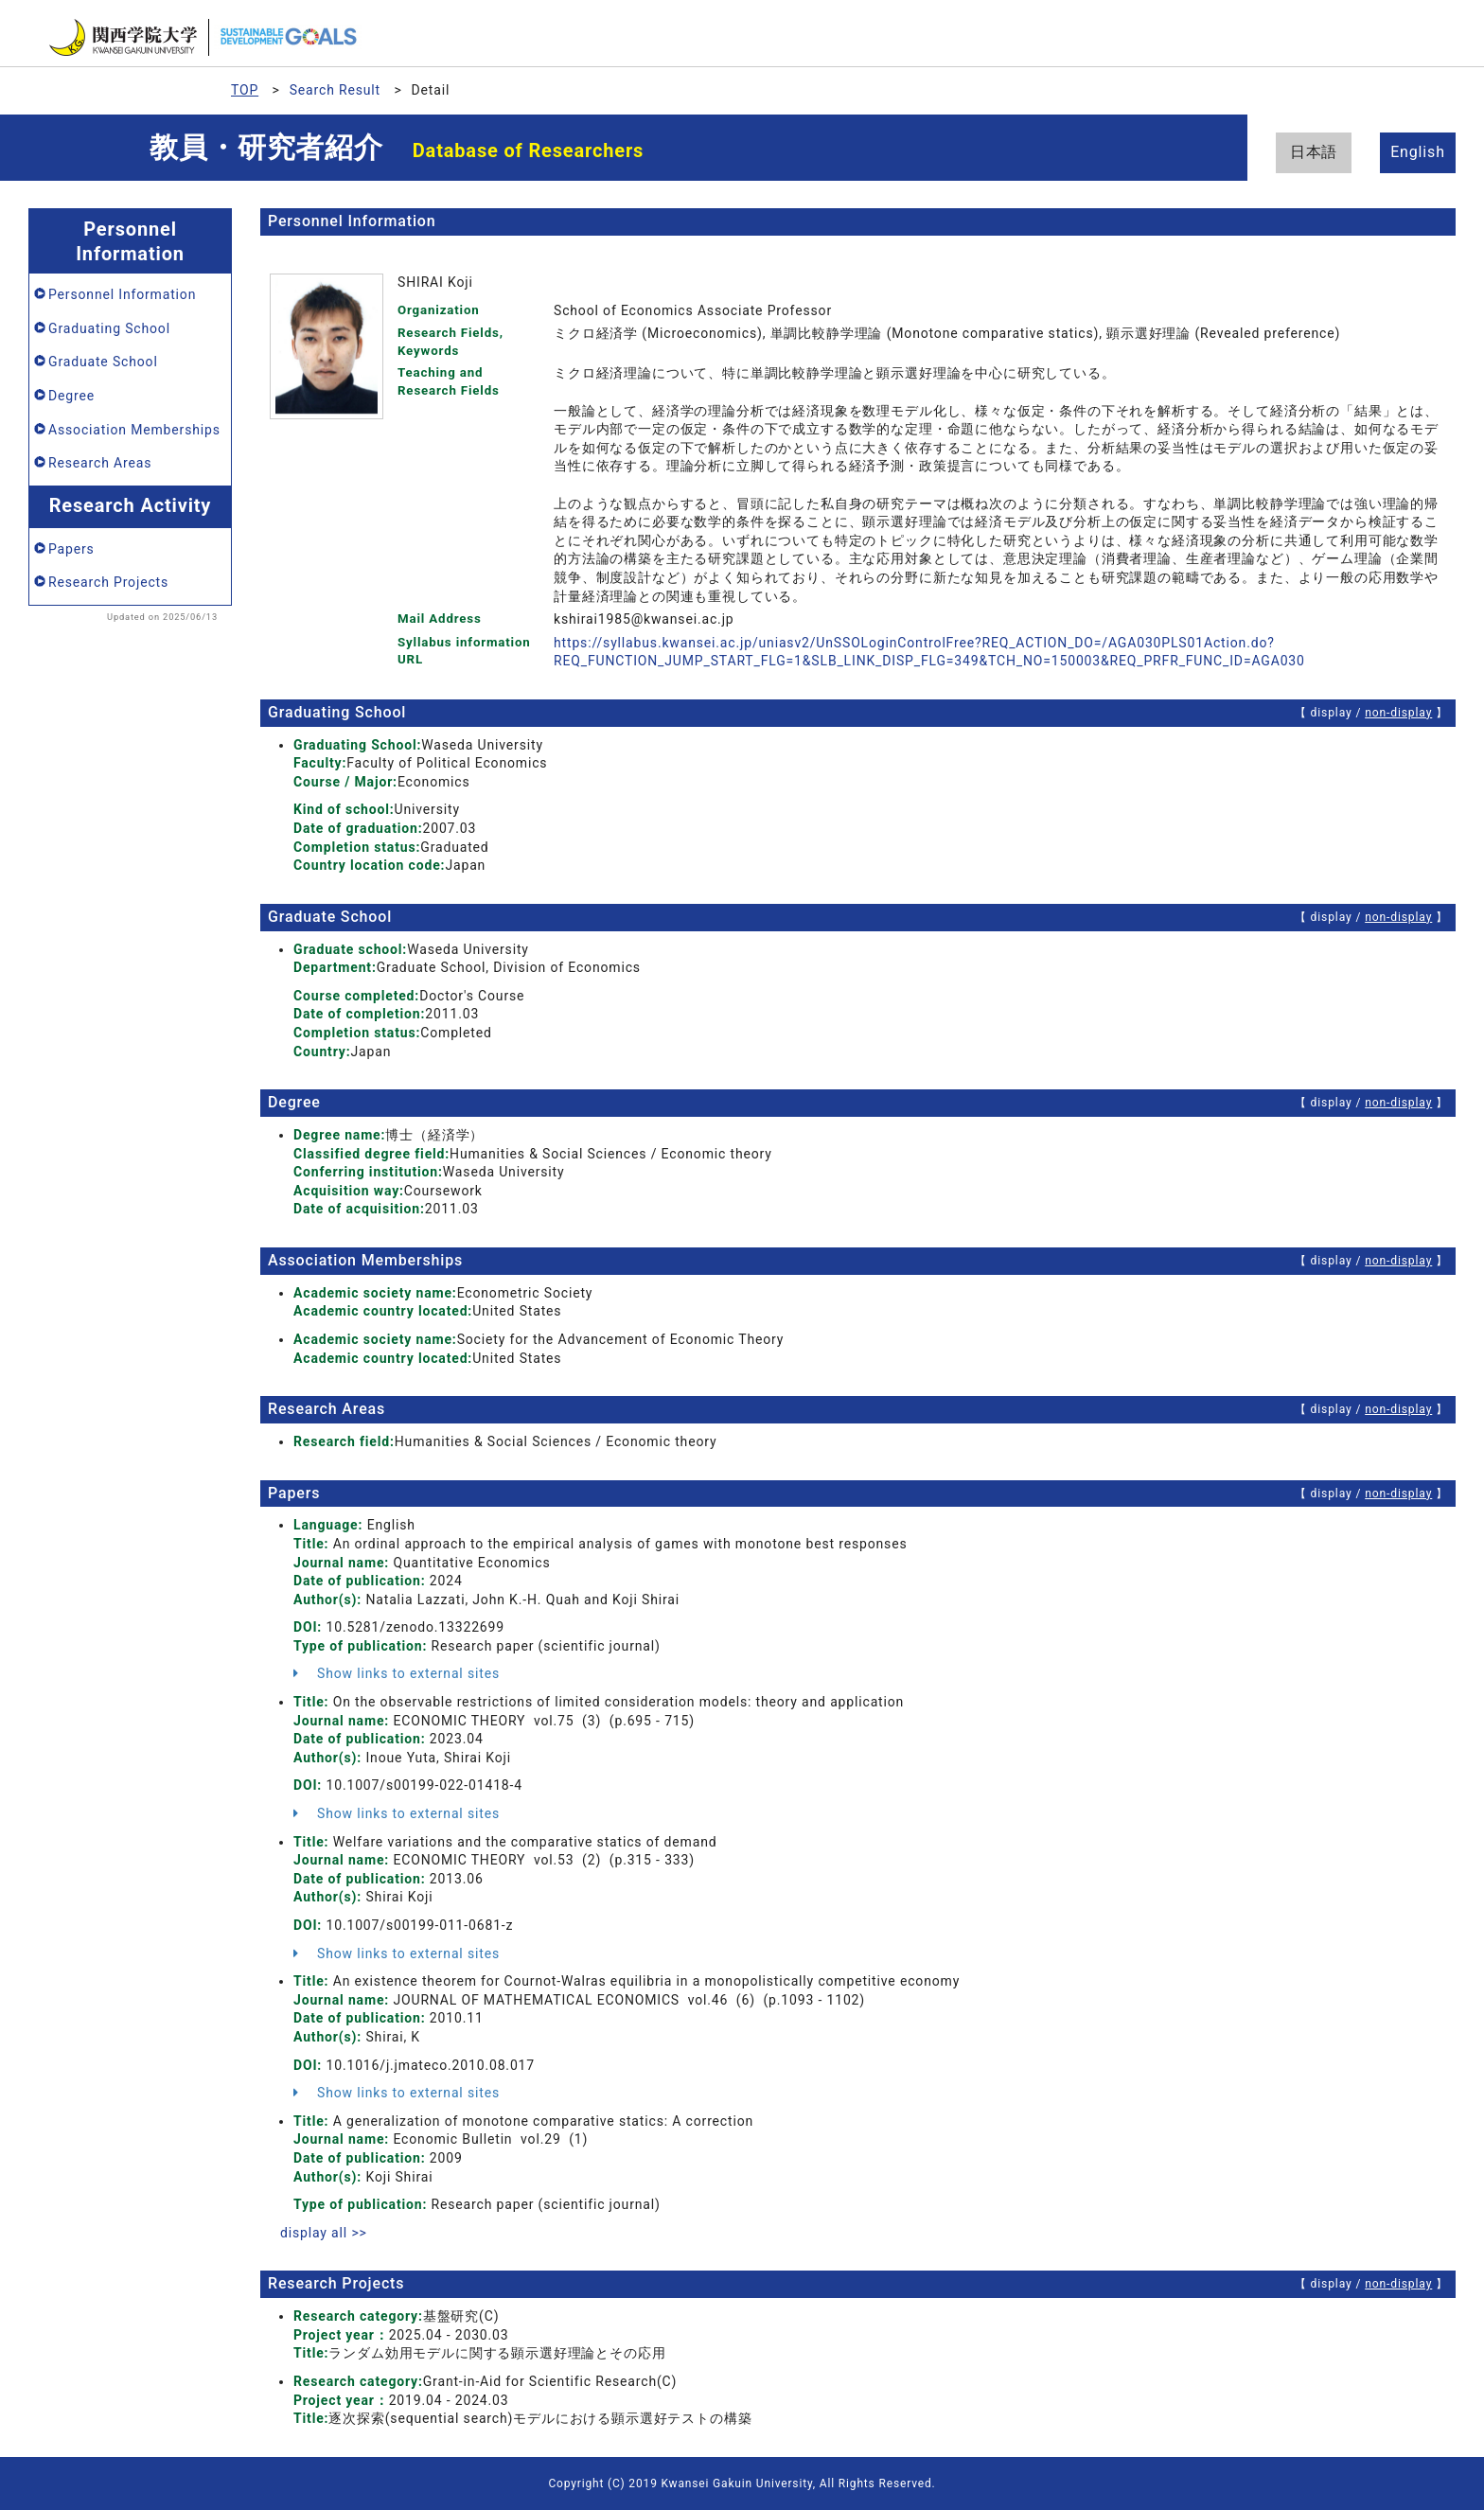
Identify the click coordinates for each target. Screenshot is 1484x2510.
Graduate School (103, 361)
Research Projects (108, 582)
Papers (71, 549)
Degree (71, 395)
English (1417, 152)
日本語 (1314, 152)
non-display (1398, 712)
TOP (244, 89)
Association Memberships (134, 429)
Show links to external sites (396, 1673)
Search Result (335, 89)
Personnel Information (122, 294)
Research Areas (99, 462)
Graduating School (109, 328)
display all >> (323, 2232)
